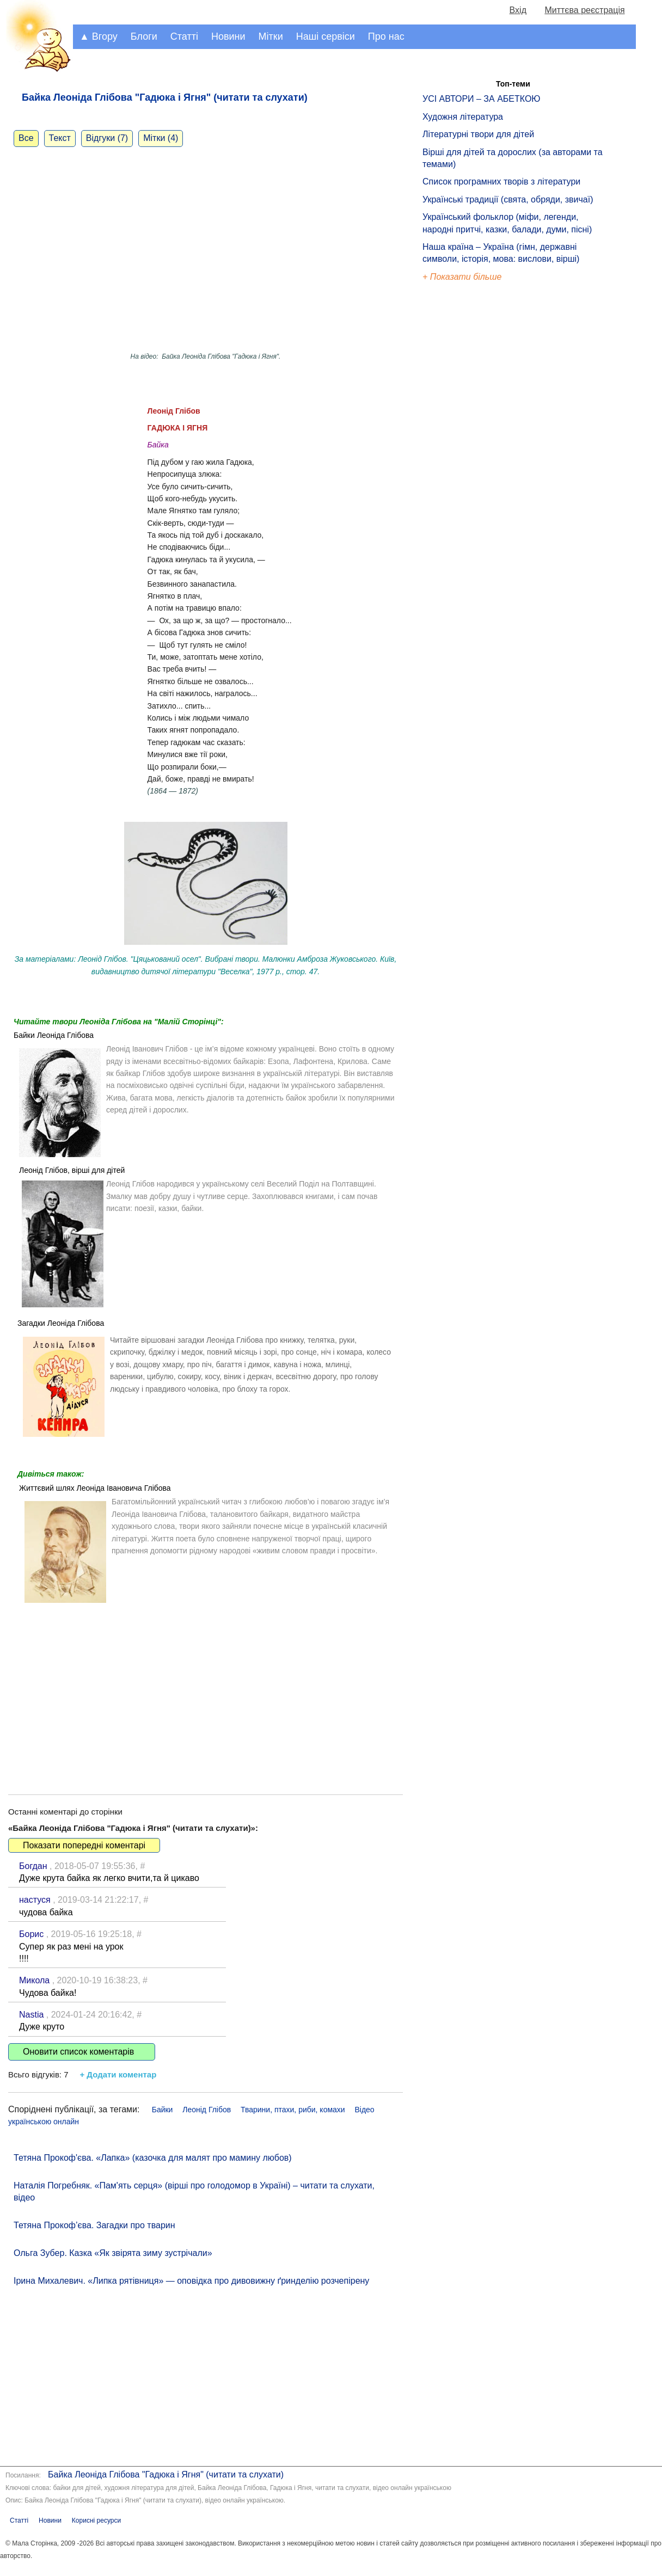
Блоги (144, 36)
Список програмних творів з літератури (501, 181)
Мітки (271, 36)
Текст (60, 138)
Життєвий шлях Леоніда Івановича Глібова (95, 1488)
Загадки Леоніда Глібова (60, 1323)
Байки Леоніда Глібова (54, 1035)
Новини (228, 36)
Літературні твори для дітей (478, 134)
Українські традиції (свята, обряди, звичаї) (507, 199)
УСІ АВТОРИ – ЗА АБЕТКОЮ (481, 98)
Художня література (462, 116)
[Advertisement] (205, 1691)
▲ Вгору (98, 36)
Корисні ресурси (96, 2520)
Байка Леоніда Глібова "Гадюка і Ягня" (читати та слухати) (166, 2474)
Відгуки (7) (107, 138)
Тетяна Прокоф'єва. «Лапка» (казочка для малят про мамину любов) (153, 2157)
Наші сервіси (325, 36)
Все (26, 138)
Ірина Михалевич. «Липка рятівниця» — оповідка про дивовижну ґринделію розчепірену (191, 2280)
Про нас (386, 36)
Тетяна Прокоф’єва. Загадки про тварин (94, 2225)
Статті (184, 36)
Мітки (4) (160, 138)
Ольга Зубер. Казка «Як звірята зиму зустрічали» (113, 2253)
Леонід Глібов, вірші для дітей (72, 1170)
